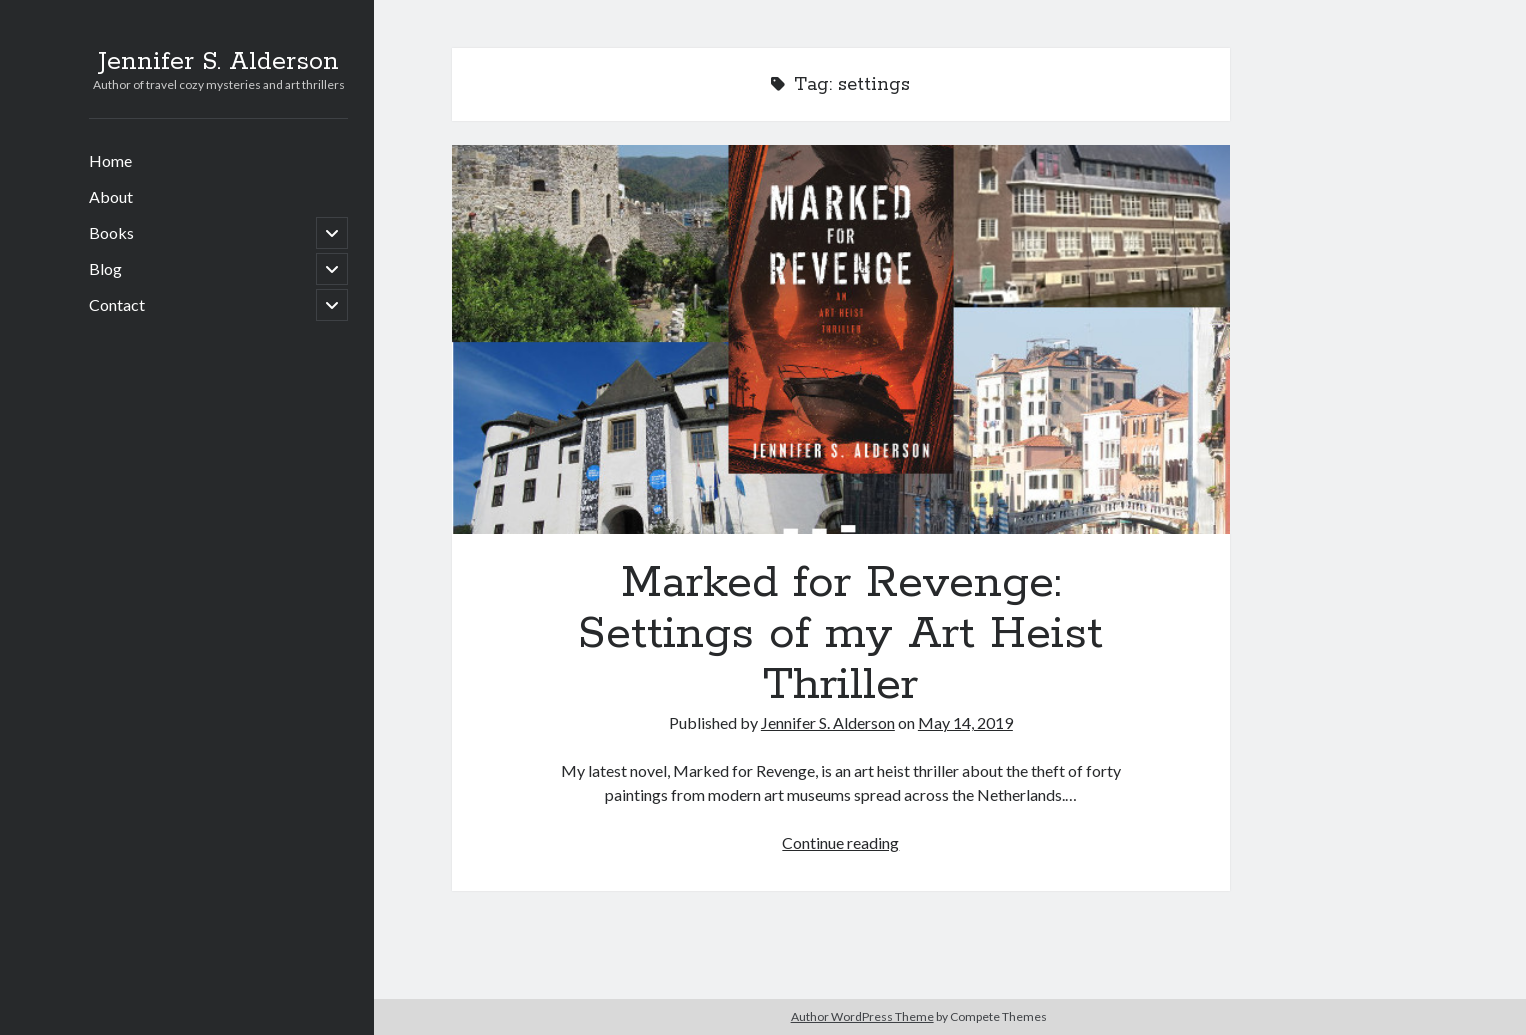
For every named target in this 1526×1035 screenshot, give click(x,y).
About (111, 196)
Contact (117, 304)
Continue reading (840, 842)
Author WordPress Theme (862, 1016)
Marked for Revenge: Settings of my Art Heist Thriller (841, 339)
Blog (105, 268)
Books (111, 232)
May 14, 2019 (965, 722)
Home (110, 160)
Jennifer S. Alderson (218, 62)
